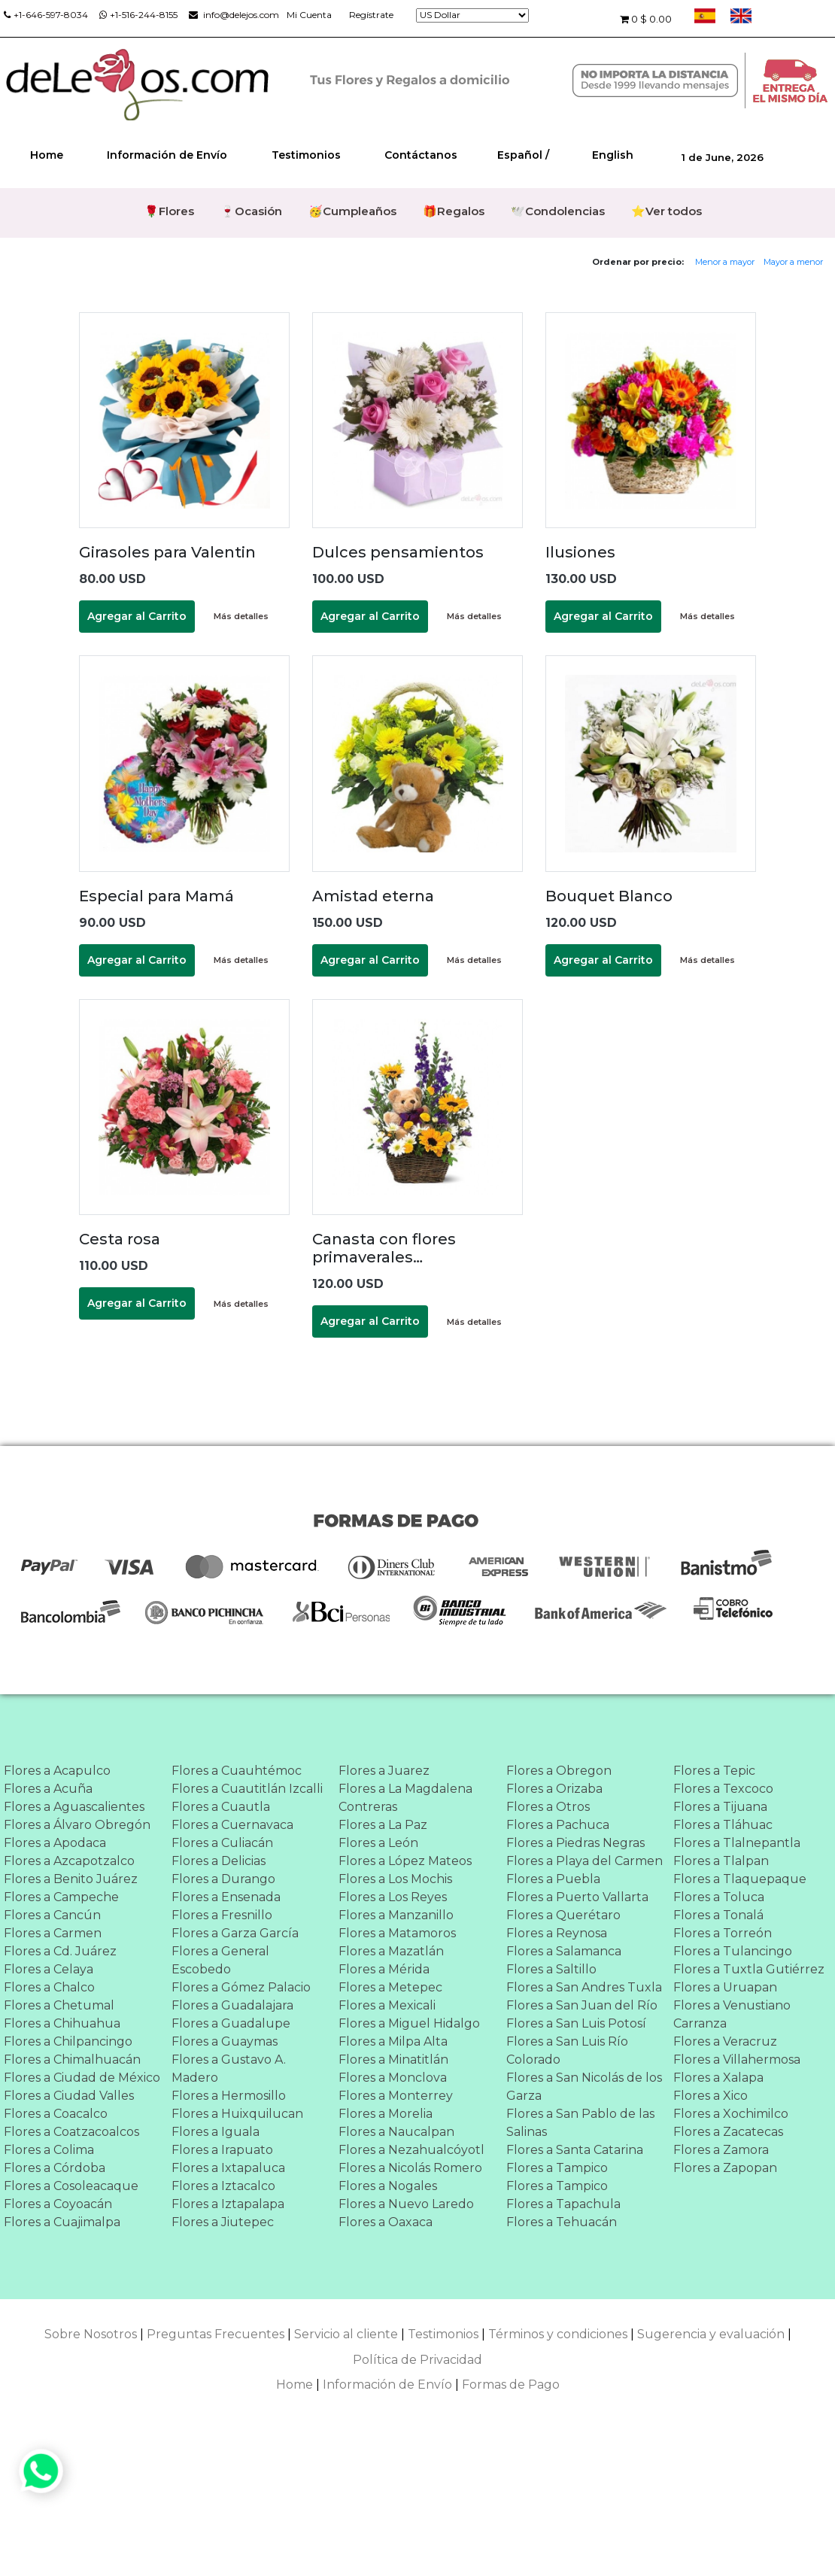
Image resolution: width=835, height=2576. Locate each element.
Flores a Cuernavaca (232, 1825)
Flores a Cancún (52, 1915)
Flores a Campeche (61, 1897)
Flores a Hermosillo (229, 2095)
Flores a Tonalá (718, 1915)
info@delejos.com (234, 14)
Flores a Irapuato (222, 2150)
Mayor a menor (793, 262)
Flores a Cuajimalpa (62, 2222)
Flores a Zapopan (725, 2168)
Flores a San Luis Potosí (576, 2023)
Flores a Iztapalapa (228, 2204)
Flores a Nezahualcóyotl (411, 2150)
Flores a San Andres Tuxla (584, 1987)
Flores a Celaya (48, 1969)
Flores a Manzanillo (396, 1915)
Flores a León (378, 1843)
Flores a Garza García (235, 1933)
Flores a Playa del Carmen (584, 1861)
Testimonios (306, 155)
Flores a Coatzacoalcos (71, 2132)
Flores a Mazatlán (391, 1951)
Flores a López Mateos (405, 1861)
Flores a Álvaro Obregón (77, 1825)
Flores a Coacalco (56, 2114)
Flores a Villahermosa (736, 2059)
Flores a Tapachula (563, 2204)
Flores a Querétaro (563, 1915)
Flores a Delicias (219, 1861)
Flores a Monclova (393, 2077)
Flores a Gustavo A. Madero (229, 2068)
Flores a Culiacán (222, 1843)
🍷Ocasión (251, 211)
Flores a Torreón (722, 1933)
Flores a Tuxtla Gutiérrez (748, 1969)
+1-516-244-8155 (138, 14)
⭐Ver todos (666, 211)
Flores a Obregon (559, 1770)
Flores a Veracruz (725, 2041)
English (612, 155)
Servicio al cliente (346, 2334)
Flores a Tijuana (720, 1807)
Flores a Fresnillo (222, 1915)
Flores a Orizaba (554, 1789)
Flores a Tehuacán (561, 2222)
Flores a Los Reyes (393, 1897)
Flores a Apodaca (55, 1843)
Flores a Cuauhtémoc (237, 1770)
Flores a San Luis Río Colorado (567, 2050)
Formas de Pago (511, 2384)
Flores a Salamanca (563, 1951)
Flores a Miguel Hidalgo (409, 2023)
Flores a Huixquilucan (237, 2114)
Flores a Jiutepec (223, 2222)
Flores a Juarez (384, 1770)
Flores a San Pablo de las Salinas (580, 2123)
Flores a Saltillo (551, 1969)
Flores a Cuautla (221, 1807)
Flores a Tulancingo (732, 1951)
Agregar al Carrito (137, 616)
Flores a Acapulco (57, 1770)
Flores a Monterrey (396, 2095)
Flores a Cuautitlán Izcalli (247, 1789)
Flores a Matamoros (397, 1933)
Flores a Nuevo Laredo (406, 2204)
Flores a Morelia (386, 2114)
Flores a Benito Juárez (71, 1879)
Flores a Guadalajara (232, 2005)
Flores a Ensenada (226, 1897)
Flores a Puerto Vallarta (577, 1897)
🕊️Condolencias (558, 211)
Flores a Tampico (557, 2168)
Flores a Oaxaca (386, 2222)
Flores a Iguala (216, 2132)
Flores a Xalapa (718, 2077)
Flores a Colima (49, 2150)
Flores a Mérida (384, 1969)
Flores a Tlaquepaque (739, 1879)
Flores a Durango (223, 1879)
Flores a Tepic (714, 1770)
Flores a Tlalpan (721, 1861)
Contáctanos (420, 155)
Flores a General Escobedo (220, 1960)
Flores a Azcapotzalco (69, 1861)
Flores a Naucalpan (396, 2132)
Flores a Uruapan (725, 1987)
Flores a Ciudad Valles (69, 2095)
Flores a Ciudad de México (82, 2077)
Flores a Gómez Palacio (241, 1987)
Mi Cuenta (309, 14)
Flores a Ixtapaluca (228, 2168)
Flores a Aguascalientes (74, 1807)
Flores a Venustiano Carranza (732, 2014)
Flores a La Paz (383, 1825)
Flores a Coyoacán (58, 2204)
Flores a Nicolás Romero (410, 2168)
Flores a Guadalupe (231, 2023)
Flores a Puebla (553, 1879)
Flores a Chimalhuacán (72, 2059)
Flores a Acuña (48, 1789)
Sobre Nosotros (90, 2334)
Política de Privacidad (417, 2360)
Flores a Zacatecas (728, 2132)
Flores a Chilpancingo (68, 2041)
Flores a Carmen (53, 1933)
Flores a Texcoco (723, 1789)
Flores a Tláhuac (723, 1825)
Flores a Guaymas (225, 2041)
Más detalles (241, 616)
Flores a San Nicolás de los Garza (584, 2086)
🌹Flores (169, 211)
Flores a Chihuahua (62, 2023)
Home (46, 155)
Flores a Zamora (721, 2150)
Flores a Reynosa (556, 1933)
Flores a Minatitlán (393, 2059)
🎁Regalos (453, 211)
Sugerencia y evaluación (711, 2334)
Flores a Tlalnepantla (736, 1843)
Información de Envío (167, 155)
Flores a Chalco (49, 1987)
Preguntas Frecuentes (215, 2334)
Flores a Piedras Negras (575, 1843)
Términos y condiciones (557, 2334)
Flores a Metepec (390, 1987)
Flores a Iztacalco (223, 2186)
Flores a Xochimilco (730, 2114)
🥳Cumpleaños (352, 211)
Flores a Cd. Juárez (60, 1951)
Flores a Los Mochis (395, 1879)
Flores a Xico (710, 2095)
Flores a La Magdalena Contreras (405, 1798)
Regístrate (371, 14)
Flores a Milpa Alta (393, 2041)
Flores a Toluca (718, 1897)
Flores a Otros (548, 1807)
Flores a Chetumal (59, 2005)
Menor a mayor (725, 262)
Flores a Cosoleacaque (71, 2186)
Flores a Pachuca (557, 1825)
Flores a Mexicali (387, 2005)
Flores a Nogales (388, 2186)
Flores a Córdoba (54, 2168)
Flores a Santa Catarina (574, 2150)
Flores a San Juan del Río (581, 2005)
